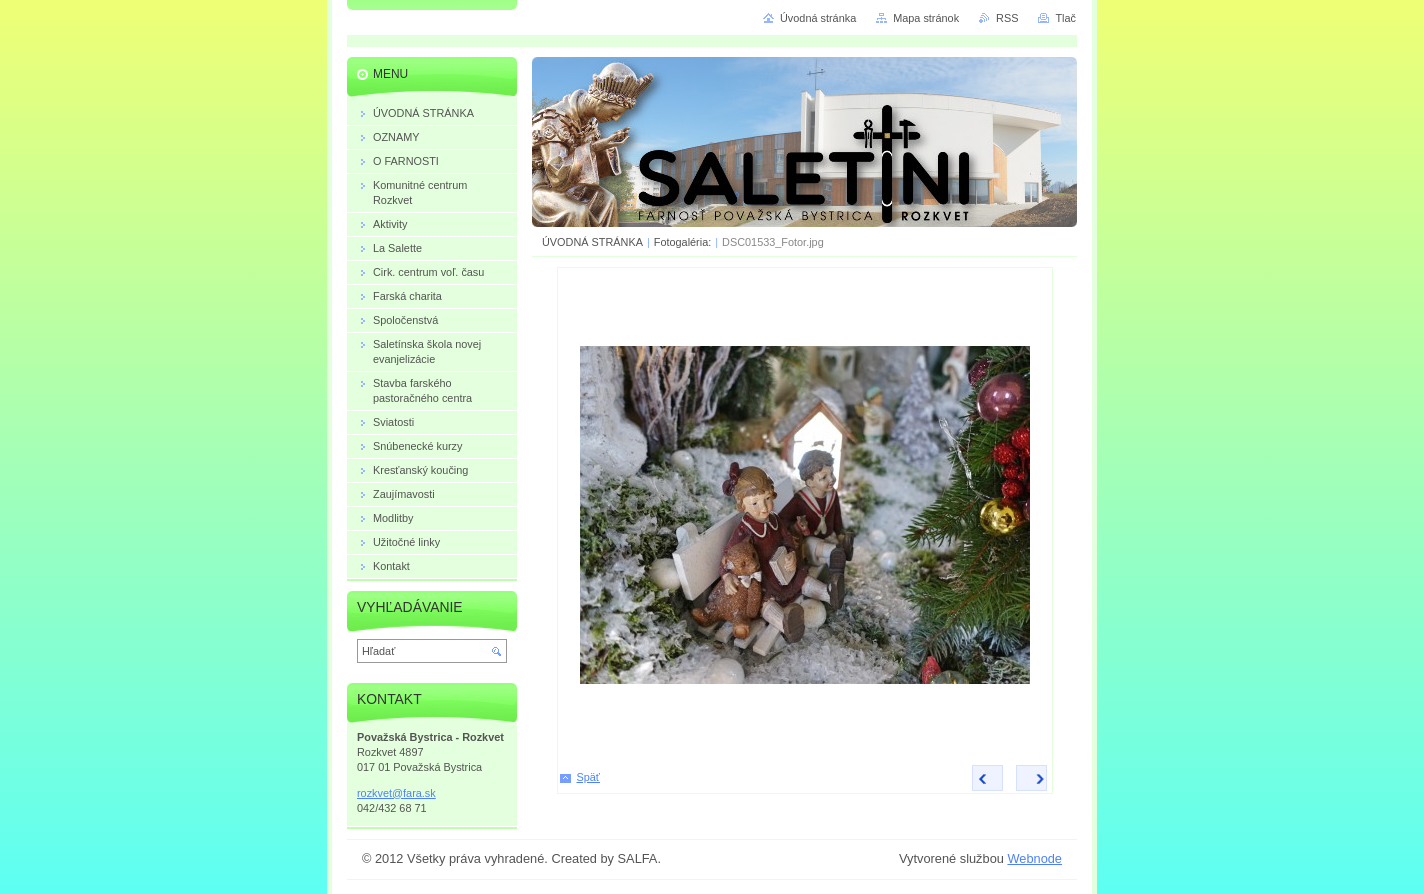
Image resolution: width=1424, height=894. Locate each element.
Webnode (1034, 858)
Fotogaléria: (682, 242)
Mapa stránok (926, 18)
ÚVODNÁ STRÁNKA (592, 242)
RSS (1007, 18)
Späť (588, 777)
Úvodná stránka (818, 18)
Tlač (1065, 18)
